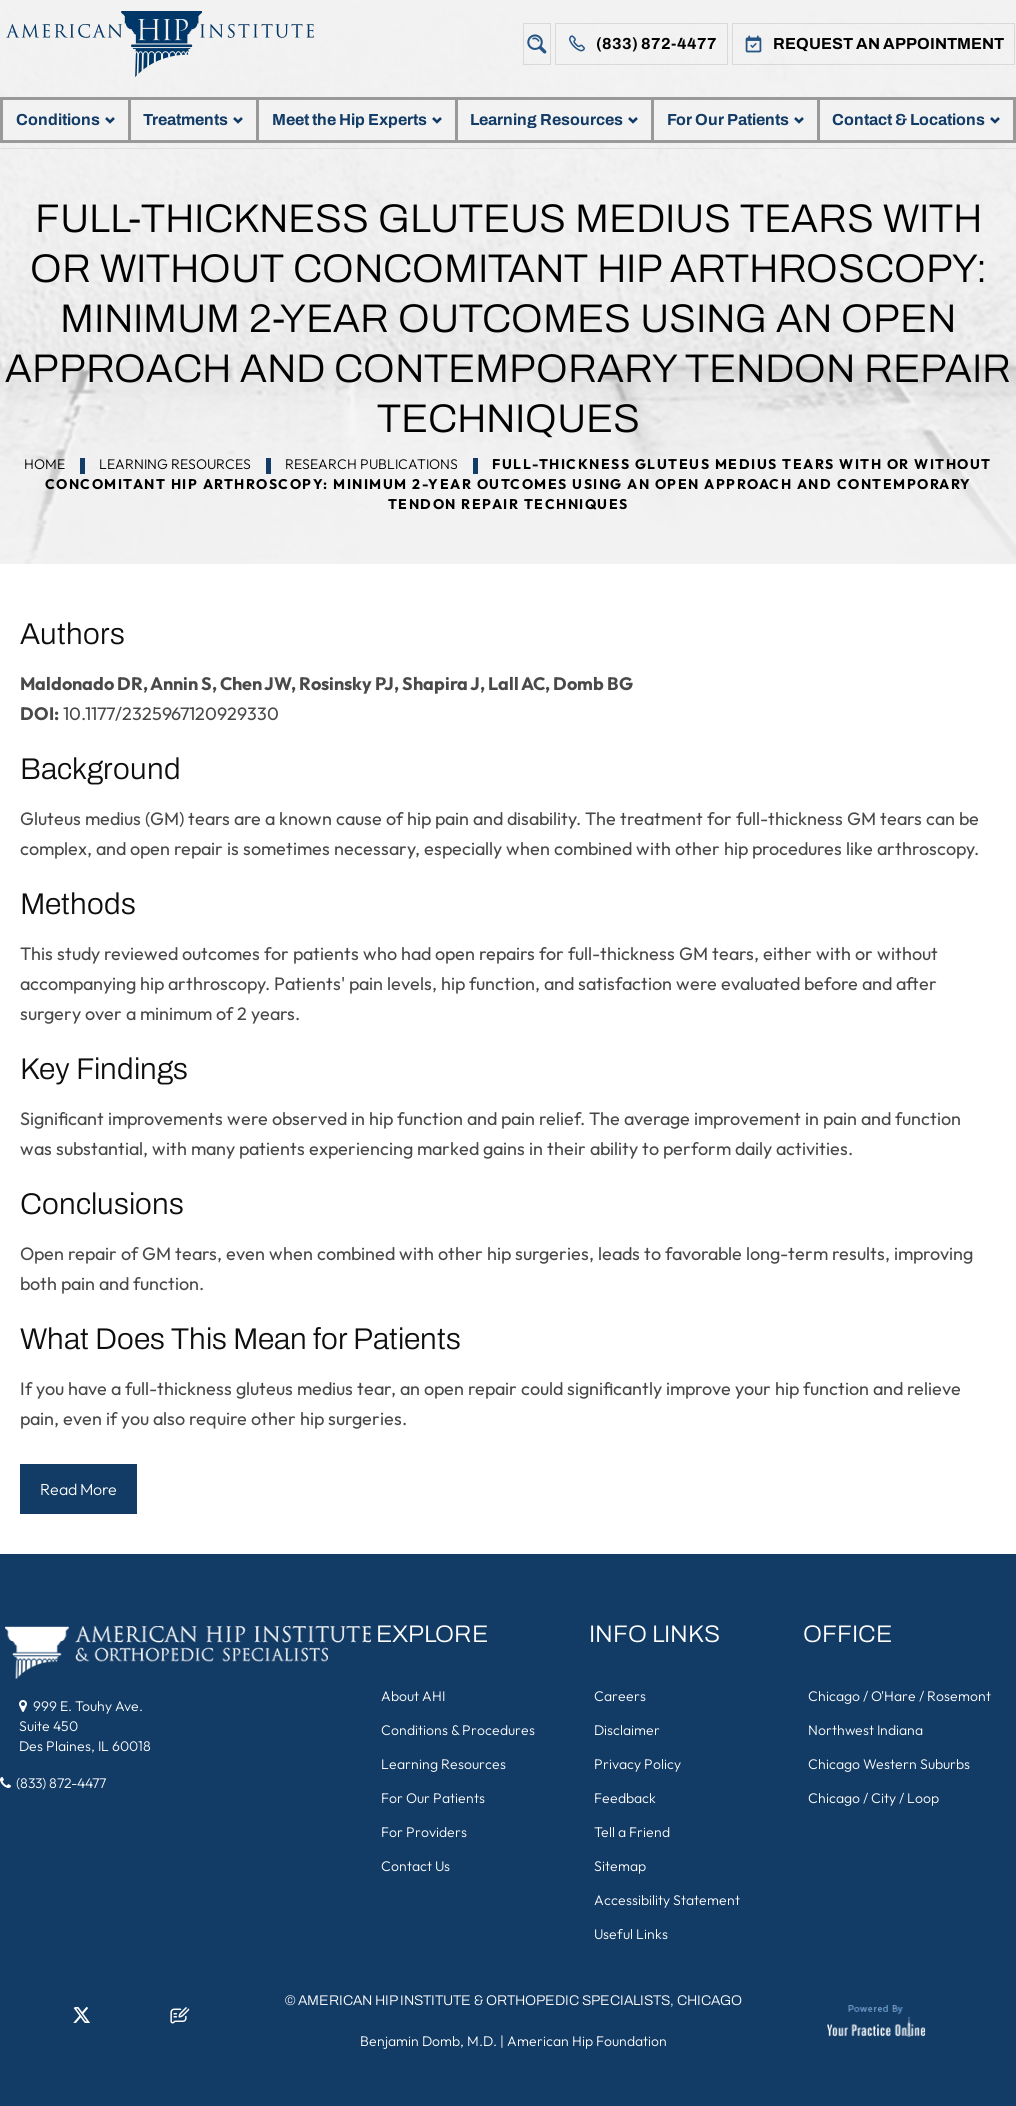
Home (44, 464)
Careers (620, 1696)
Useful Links (631, 1934)
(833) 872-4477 (656, 43)
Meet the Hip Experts (357, 119)
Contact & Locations (916, 119)
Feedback (625, 1798)
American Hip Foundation (587, 2041)
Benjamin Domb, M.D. (428, 2041)
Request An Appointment (888, 43)
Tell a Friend (632, 1832)
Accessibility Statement (667, 1900)
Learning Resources (554, 119)
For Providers (424, 1832)
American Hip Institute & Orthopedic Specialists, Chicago (520, 2000)
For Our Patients (735, 119)
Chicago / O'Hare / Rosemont (899, 1696)
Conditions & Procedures (458, 1730)
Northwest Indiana (865, 1730)
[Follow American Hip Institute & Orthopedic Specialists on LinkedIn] (48, 2021)
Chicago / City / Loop (873, 1798)
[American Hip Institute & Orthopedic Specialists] (175, 43)
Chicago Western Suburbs (889, 1764)
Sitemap (620, 1866)
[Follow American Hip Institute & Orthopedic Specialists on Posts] (180, 2021)
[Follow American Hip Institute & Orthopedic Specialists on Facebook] (15, 2021)
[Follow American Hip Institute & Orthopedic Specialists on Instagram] (114, 2021)
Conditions (65, 119)
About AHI (413, 1696)
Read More (78, 1489)
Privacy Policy (637, 1764)
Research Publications (371, 464)
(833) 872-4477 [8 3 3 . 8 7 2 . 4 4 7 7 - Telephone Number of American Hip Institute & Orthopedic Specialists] (61, 1783)
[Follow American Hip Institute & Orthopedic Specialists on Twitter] (81, 2021)
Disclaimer (627, 1730)
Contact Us (415, 1866)
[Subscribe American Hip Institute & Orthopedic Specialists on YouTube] (147, 2021)
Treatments (193, 119)
